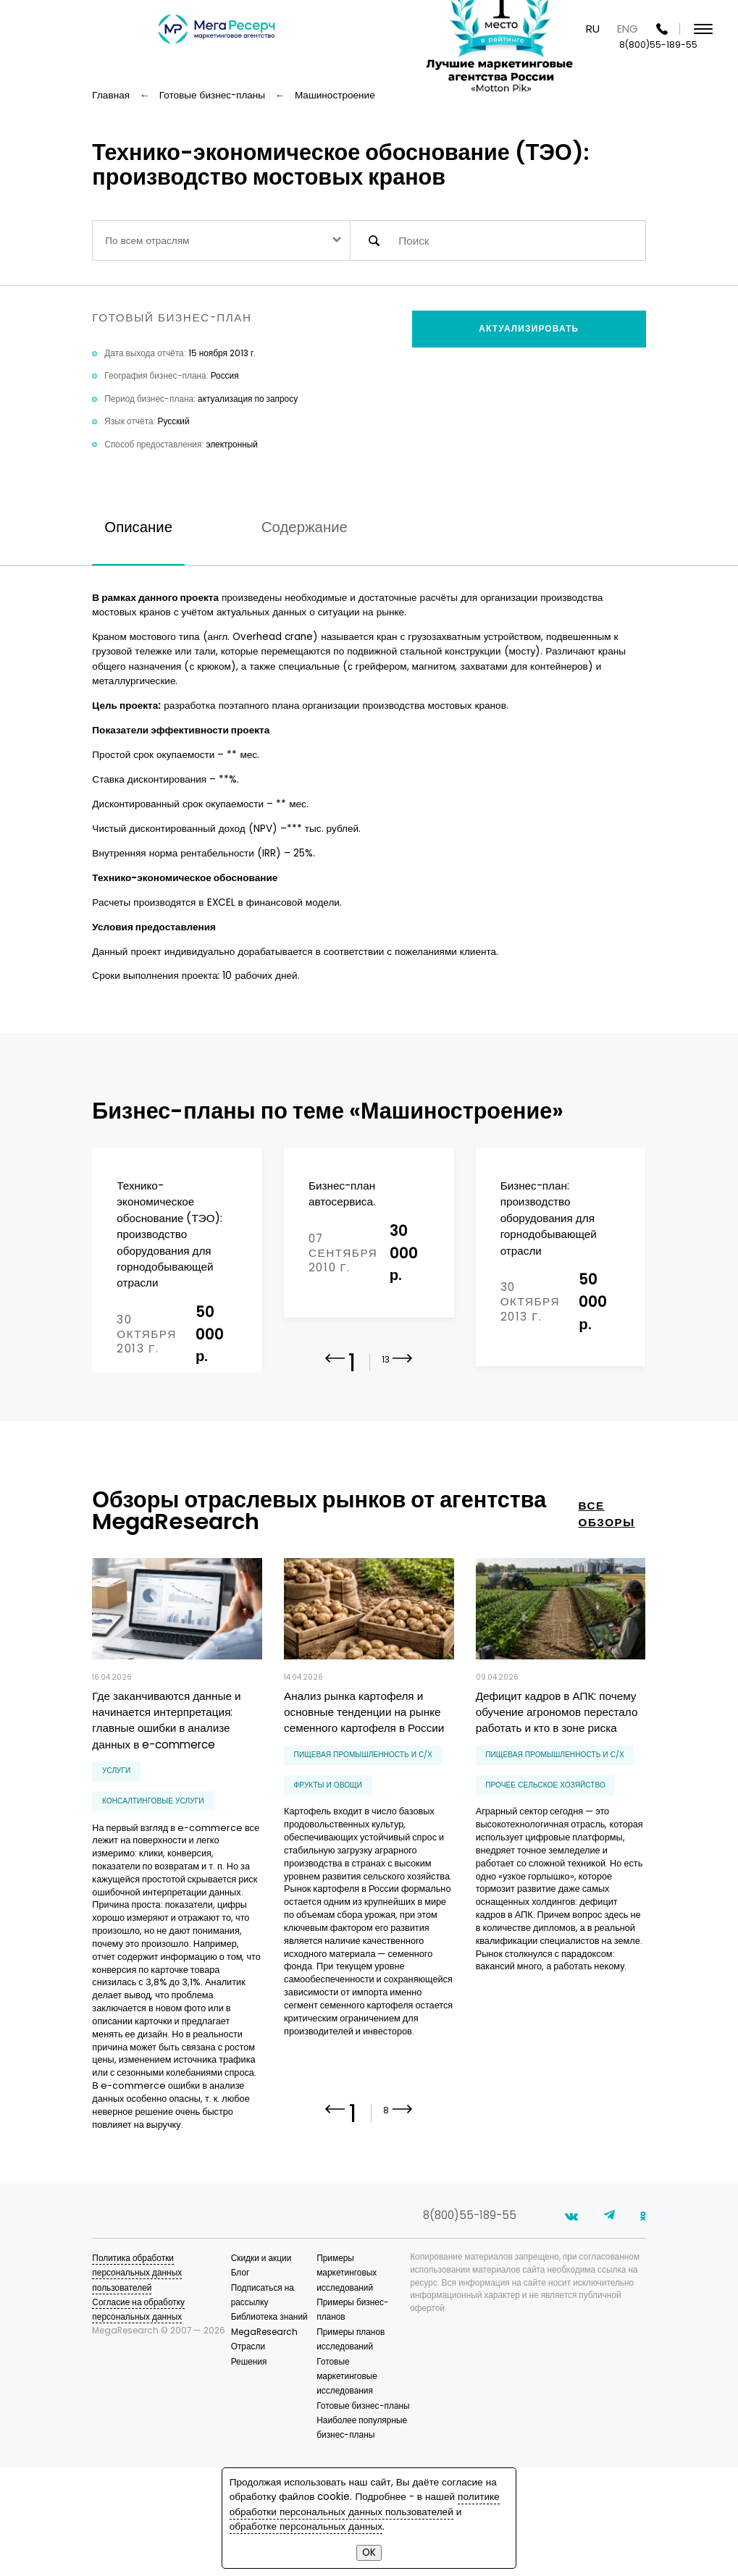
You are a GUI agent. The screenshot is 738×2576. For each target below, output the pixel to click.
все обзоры (607, 1583)
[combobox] (221, 240)
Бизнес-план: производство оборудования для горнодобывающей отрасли (548, 1218)
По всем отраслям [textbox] (147, 241)
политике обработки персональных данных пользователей (365, 2504)
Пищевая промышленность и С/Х (363, 1823)
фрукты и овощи (328, 1853)
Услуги (116, 1839)
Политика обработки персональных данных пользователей (137, 2381)
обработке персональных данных (306, 2526)
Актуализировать (529, 328)
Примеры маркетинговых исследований (346, 2381)
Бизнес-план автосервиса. (342, 1193)
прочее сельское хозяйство (545, 1853)
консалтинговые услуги (153, 1869)
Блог (240, 2381)
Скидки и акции (261, 2367)
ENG (627, 28)
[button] (403, 1438)
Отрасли (248, 2455)
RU (593, 28)
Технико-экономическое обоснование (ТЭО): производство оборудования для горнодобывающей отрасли (169, 1234)
